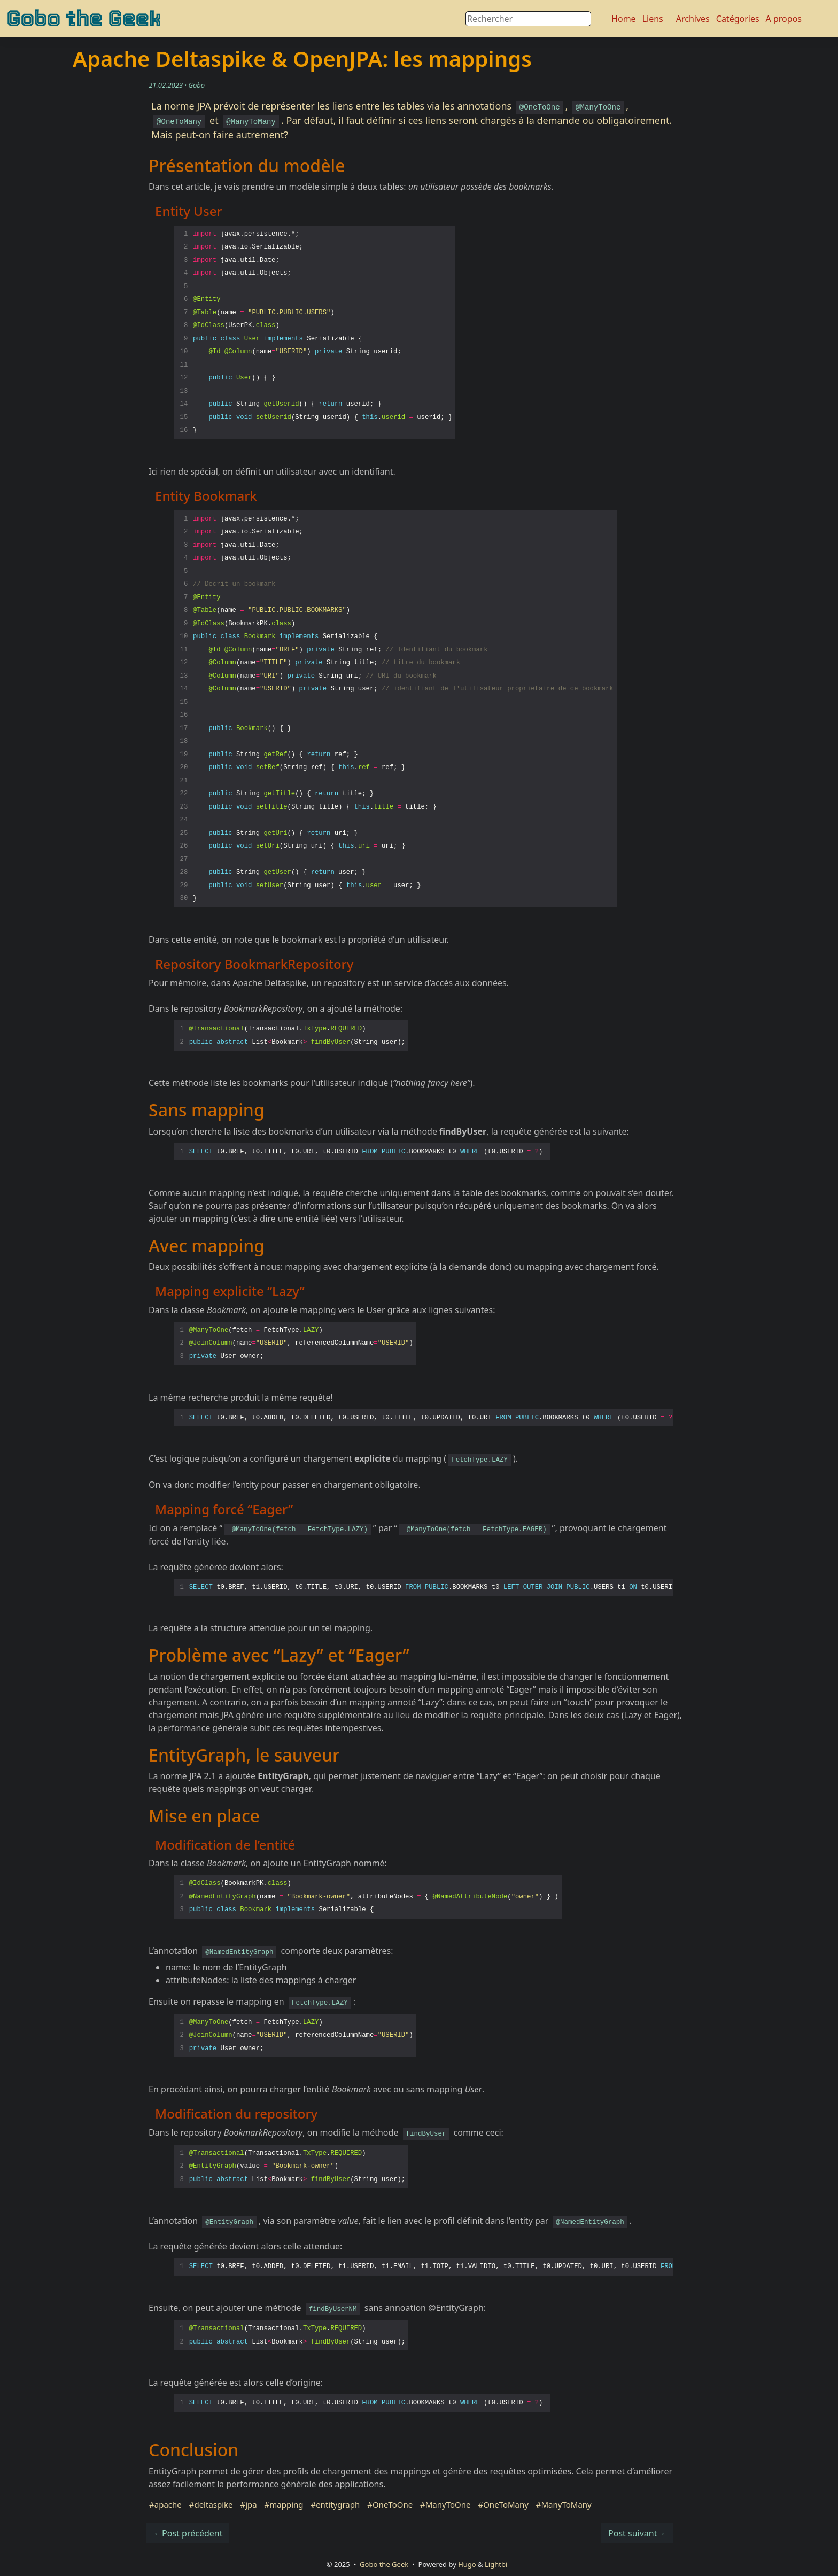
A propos (784, 19)
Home (623, 19)
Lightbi (496, 2564)
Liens (652, 19)
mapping (286, 2504)
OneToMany (506, 2504)
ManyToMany (566, 2504)
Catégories (737, 19)
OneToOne (393, 2504)
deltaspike (213, 2504)
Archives (693, 19)
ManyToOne (448, 2504)
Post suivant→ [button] (636, 2533)
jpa (251, 2504)
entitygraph (338, 2504)
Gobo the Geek (83, 18)
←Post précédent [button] (187, 2533)
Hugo (467, 2564)
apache (168, 2504)
